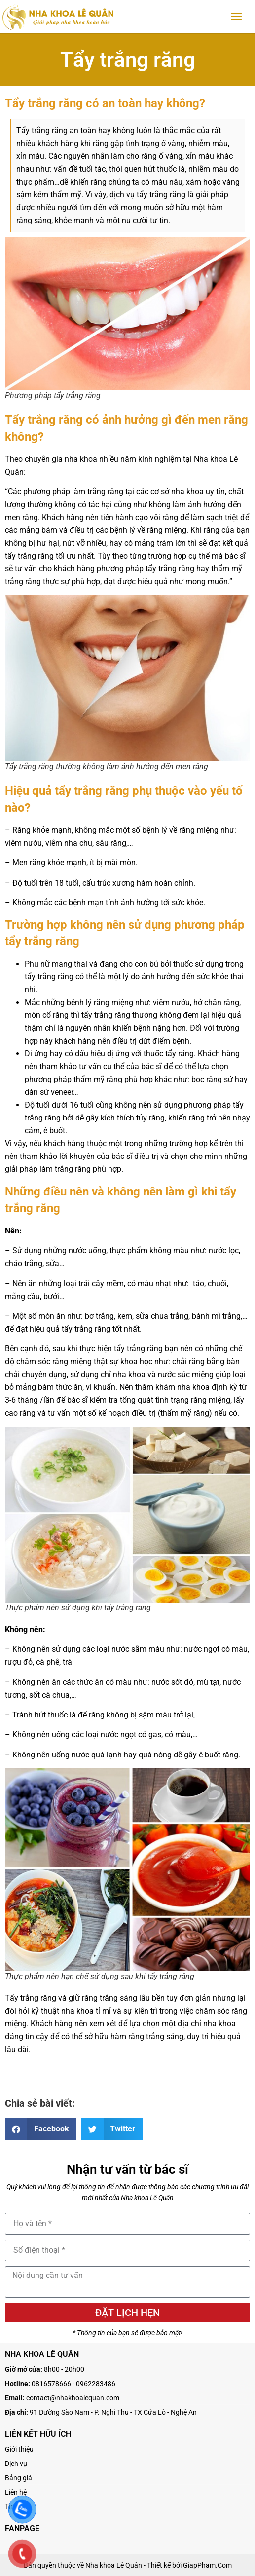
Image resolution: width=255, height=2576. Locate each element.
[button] (236, 16)
